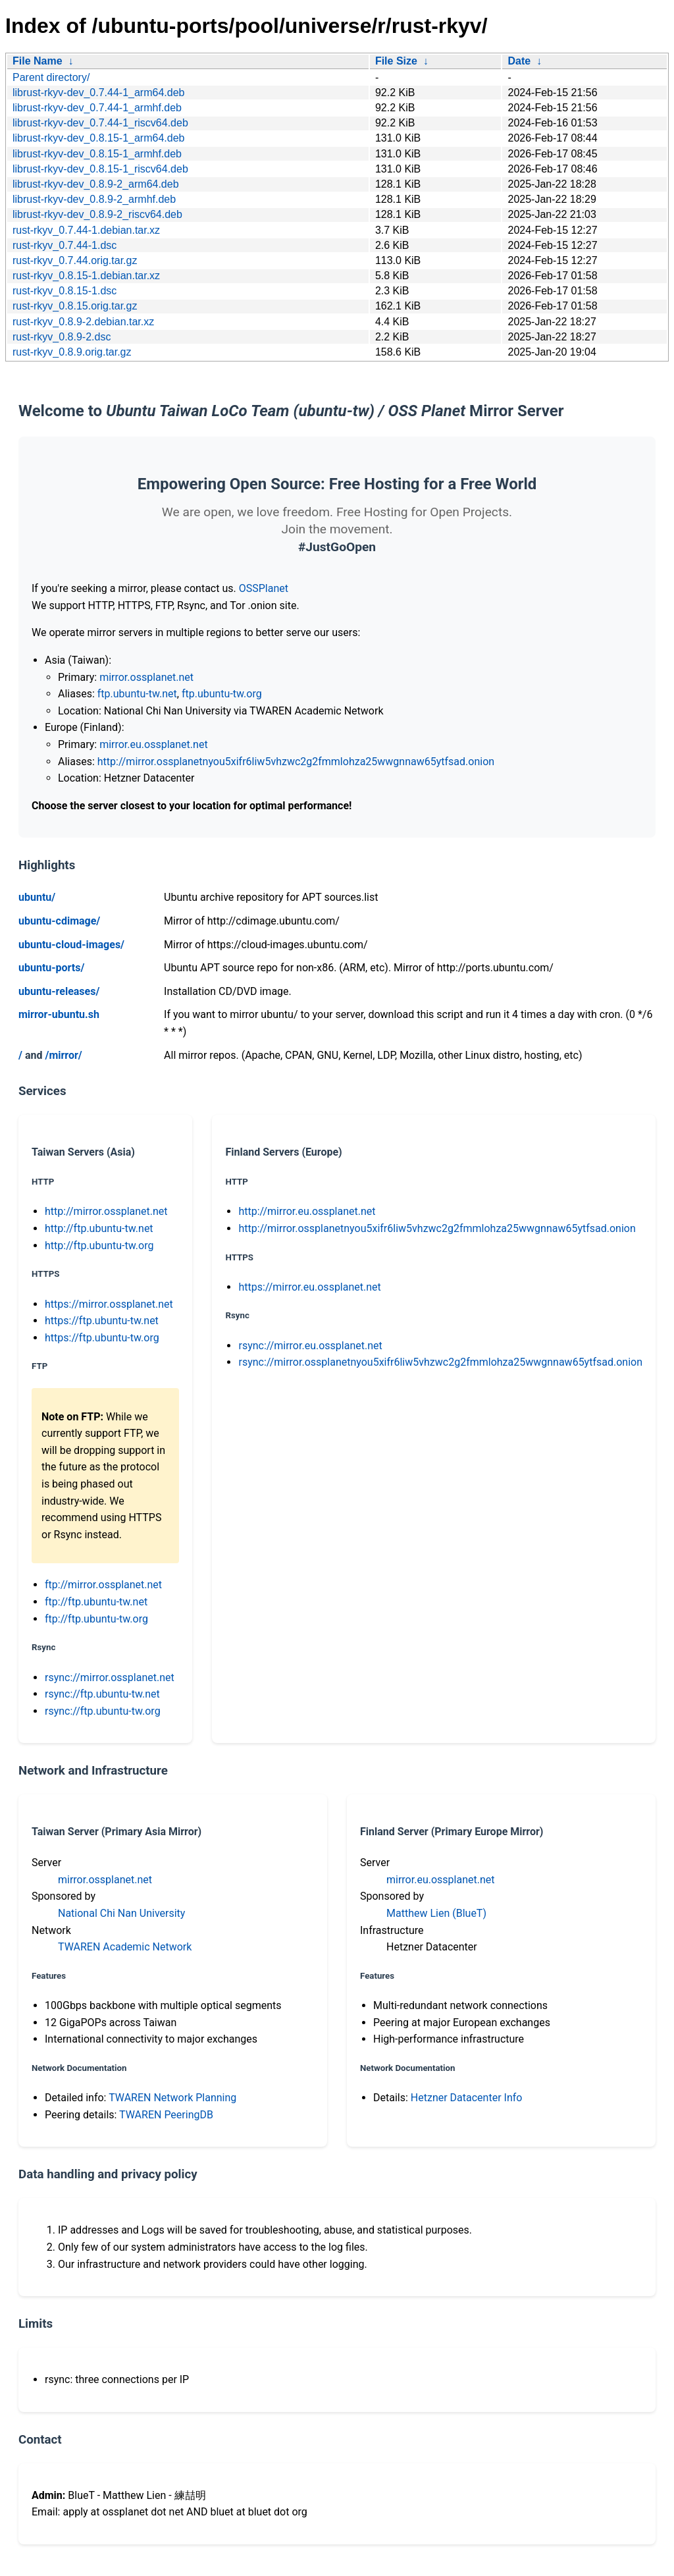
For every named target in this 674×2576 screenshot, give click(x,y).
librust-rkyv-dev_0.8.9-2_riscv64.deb (97, 214)
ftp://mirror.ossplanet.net (103, 1584)
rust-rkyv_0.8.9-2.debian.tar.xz (83, 321)
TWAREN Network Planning (172, 2097)
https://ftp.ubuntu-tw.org (102, 1337)
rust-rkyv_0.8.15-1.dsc (65, 290)
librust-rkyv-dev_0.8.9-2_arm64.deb (96, 184)
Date (519, 61)
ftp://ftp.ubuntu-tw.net (96, 1602)
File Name (38, 61)
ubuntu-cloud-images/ (71, 944)
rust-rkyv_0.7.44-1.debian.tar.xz (86, 230)
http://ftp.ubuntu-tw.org (99, 1245)
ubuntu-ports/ (51, 967)
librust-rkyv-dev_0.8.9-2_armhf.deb (94, 199)
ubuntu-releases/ (58, 991)
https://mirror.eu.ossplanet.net (309, 1287)
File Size (396, 61)
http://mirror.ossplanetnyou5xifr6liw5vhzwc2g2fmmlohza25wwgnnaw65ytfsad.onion (295, 761)
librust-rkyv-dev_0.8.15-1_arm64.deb (98, 138)
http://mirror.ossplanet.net (106, 1211)
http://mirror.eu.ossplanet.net (306, 1211)
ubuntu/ (36, 897)
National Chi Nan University (121, 1913)
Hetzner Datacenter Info (467, 2097)
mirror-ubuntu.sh (58, 1014)
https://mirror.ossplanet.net (109, 1304)
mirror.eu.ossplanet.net (153, 744)
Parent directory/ (51, 77)
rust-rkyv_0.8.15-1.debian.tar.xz (86, 275)
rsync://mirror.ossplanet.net (109, 1677)
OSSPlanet (263, 588)
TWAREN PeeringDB (166, 2114)
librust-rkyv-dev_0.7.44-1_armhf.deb (97, 107)
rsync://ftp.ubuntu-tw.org (103, 1711)
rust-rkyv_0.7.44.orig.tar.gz (75, 260)
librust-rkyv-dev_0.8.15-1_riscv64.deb (100, 168)
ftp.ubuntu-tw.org (222, 693)
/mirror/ (63, 1055)
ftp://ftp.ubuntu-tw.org (96, 1619)
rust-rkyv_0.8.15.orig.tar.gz (75, 305)
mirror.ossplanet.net (146, 677)
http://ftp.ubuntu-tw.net (99, 1228)
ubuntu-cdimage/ (59, 921)
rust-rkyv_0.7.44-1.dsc (65, 245)
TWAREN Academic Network (125, 1947)
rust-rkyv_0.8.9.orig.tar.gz (72, 352)
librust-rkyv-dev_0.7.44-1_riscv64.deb (100, 122)
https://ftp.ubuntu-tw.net (102, 1320)
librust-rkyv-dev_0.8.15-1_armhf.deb (97, 153)
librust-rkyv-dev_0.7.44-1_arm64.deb (98, 92)
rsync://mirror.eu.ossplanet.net (310, 1345)
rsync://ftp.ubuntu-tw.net (102, 1694)
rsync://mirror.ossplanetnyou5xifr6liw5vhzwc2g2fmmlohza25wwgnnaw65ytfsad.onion (440, 1362)
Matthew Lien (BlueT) (436, 1913)
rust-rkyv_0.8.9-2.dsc (62, 336)
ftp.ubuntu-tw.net (137, 693)
